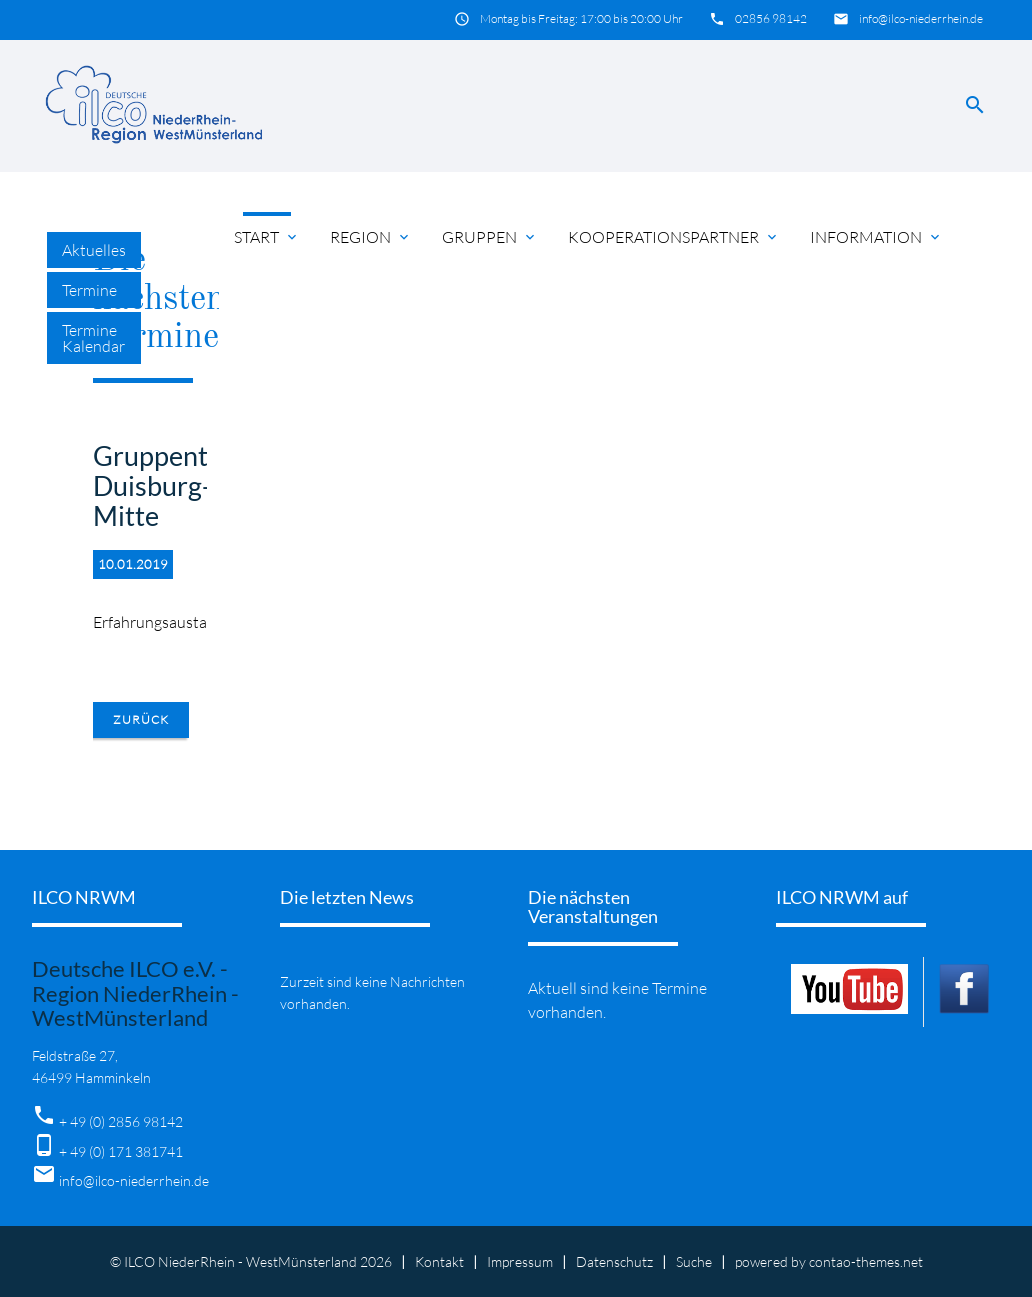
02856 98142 (771, 18)
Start (267, 237)
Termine (89, 290)
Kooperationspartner (674, 237)
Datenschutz (614, 1261)
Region (371, 237)
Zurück (141, 719)
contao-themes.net (866, 1261)
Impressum (520, 1261)
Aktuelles (94, 250)
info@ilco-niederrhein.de (921, 18)
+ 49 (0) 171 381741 (121, 1151)
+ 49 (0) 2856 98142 (121, 1121)
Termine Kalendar (93, 338)
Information (876, 237)
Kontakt (439, 1261)
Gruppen (490, 237)
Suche (694, 1261)
